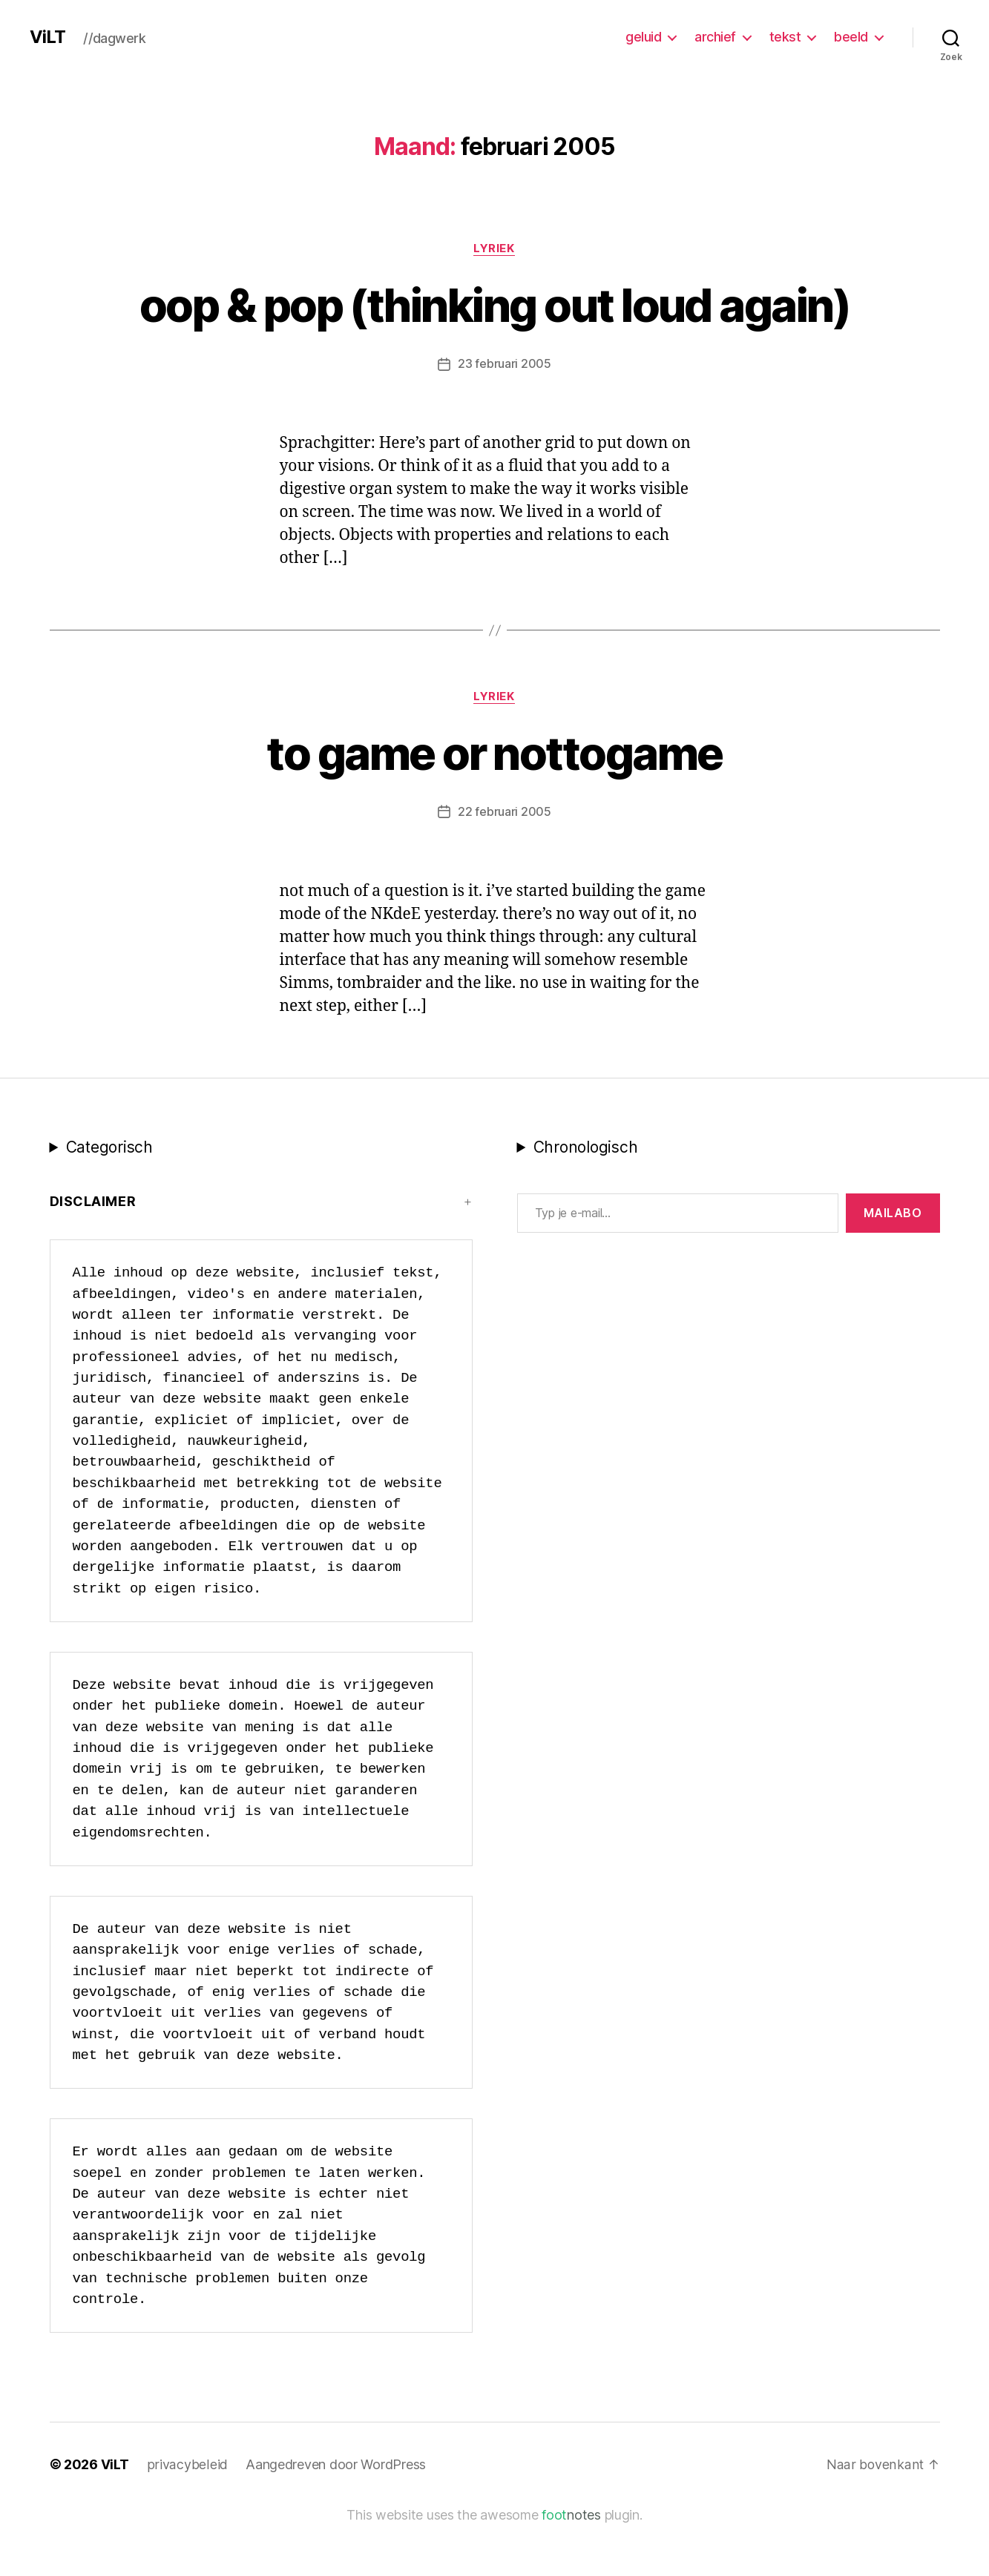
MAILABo (893, 1266)
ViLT (47, 37)
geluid (643, 37)
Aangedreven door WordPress (333, 2518)
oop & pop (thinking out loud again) (495, 332)
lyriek (494, 248)
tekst (785, 37)
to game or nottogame (495, 807)
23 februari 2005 (504, 418)
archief (715, 37)
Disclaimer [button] (93, 1254)
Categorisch (109, 1200)
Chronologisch (585, 1200)
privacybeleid (186, 2518)
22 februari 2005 (504, 865)
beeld (851, 37)
